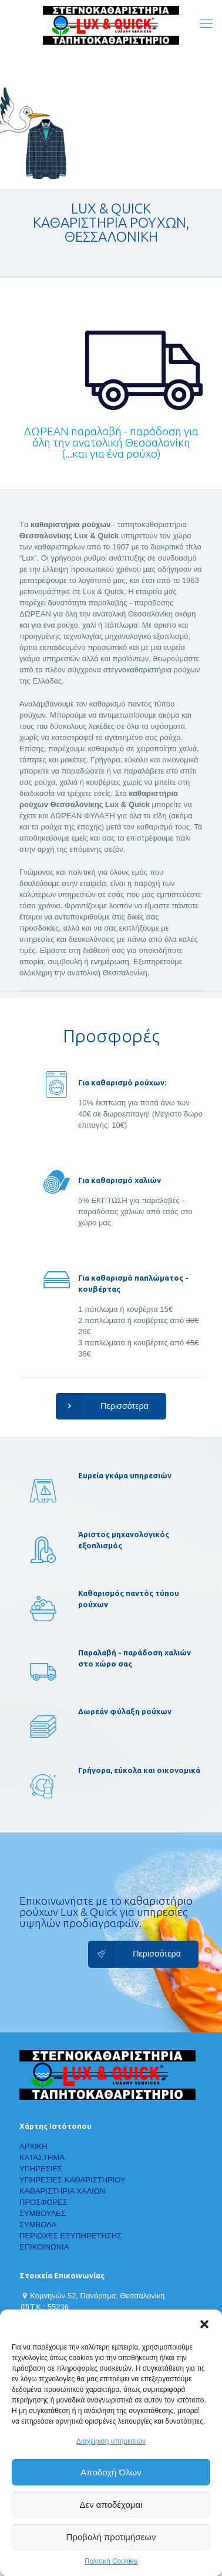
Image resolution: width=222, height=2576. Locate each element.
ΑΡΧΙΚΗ (33, 2146)
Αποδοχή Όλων (110, 2472)
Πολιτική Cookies (111, 2561)
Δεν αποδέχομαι (110, 2505)
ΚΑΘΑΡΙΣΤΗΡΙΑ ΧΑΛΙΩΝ (62, 2191)
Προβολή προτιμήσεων (111, 2537)
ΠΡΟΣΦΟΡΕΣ (43, 2202)
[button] (204, 2324)
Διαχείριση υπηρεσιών (111, 2441)
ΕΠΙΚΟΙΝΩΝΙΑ (44, 2246)
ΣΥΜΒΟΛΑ (37, 2224)
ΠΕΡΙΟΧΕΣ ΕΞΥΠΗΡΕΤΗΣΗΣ (70, 2235)
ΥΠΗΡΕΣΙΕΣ (40, 2168)
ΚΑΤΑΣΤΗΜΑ (42, 2157)
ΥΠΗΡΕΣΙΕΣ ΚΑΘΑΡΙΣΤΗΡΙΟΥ (72, 2179)
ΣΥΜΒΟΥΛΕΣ (42, 2213)
